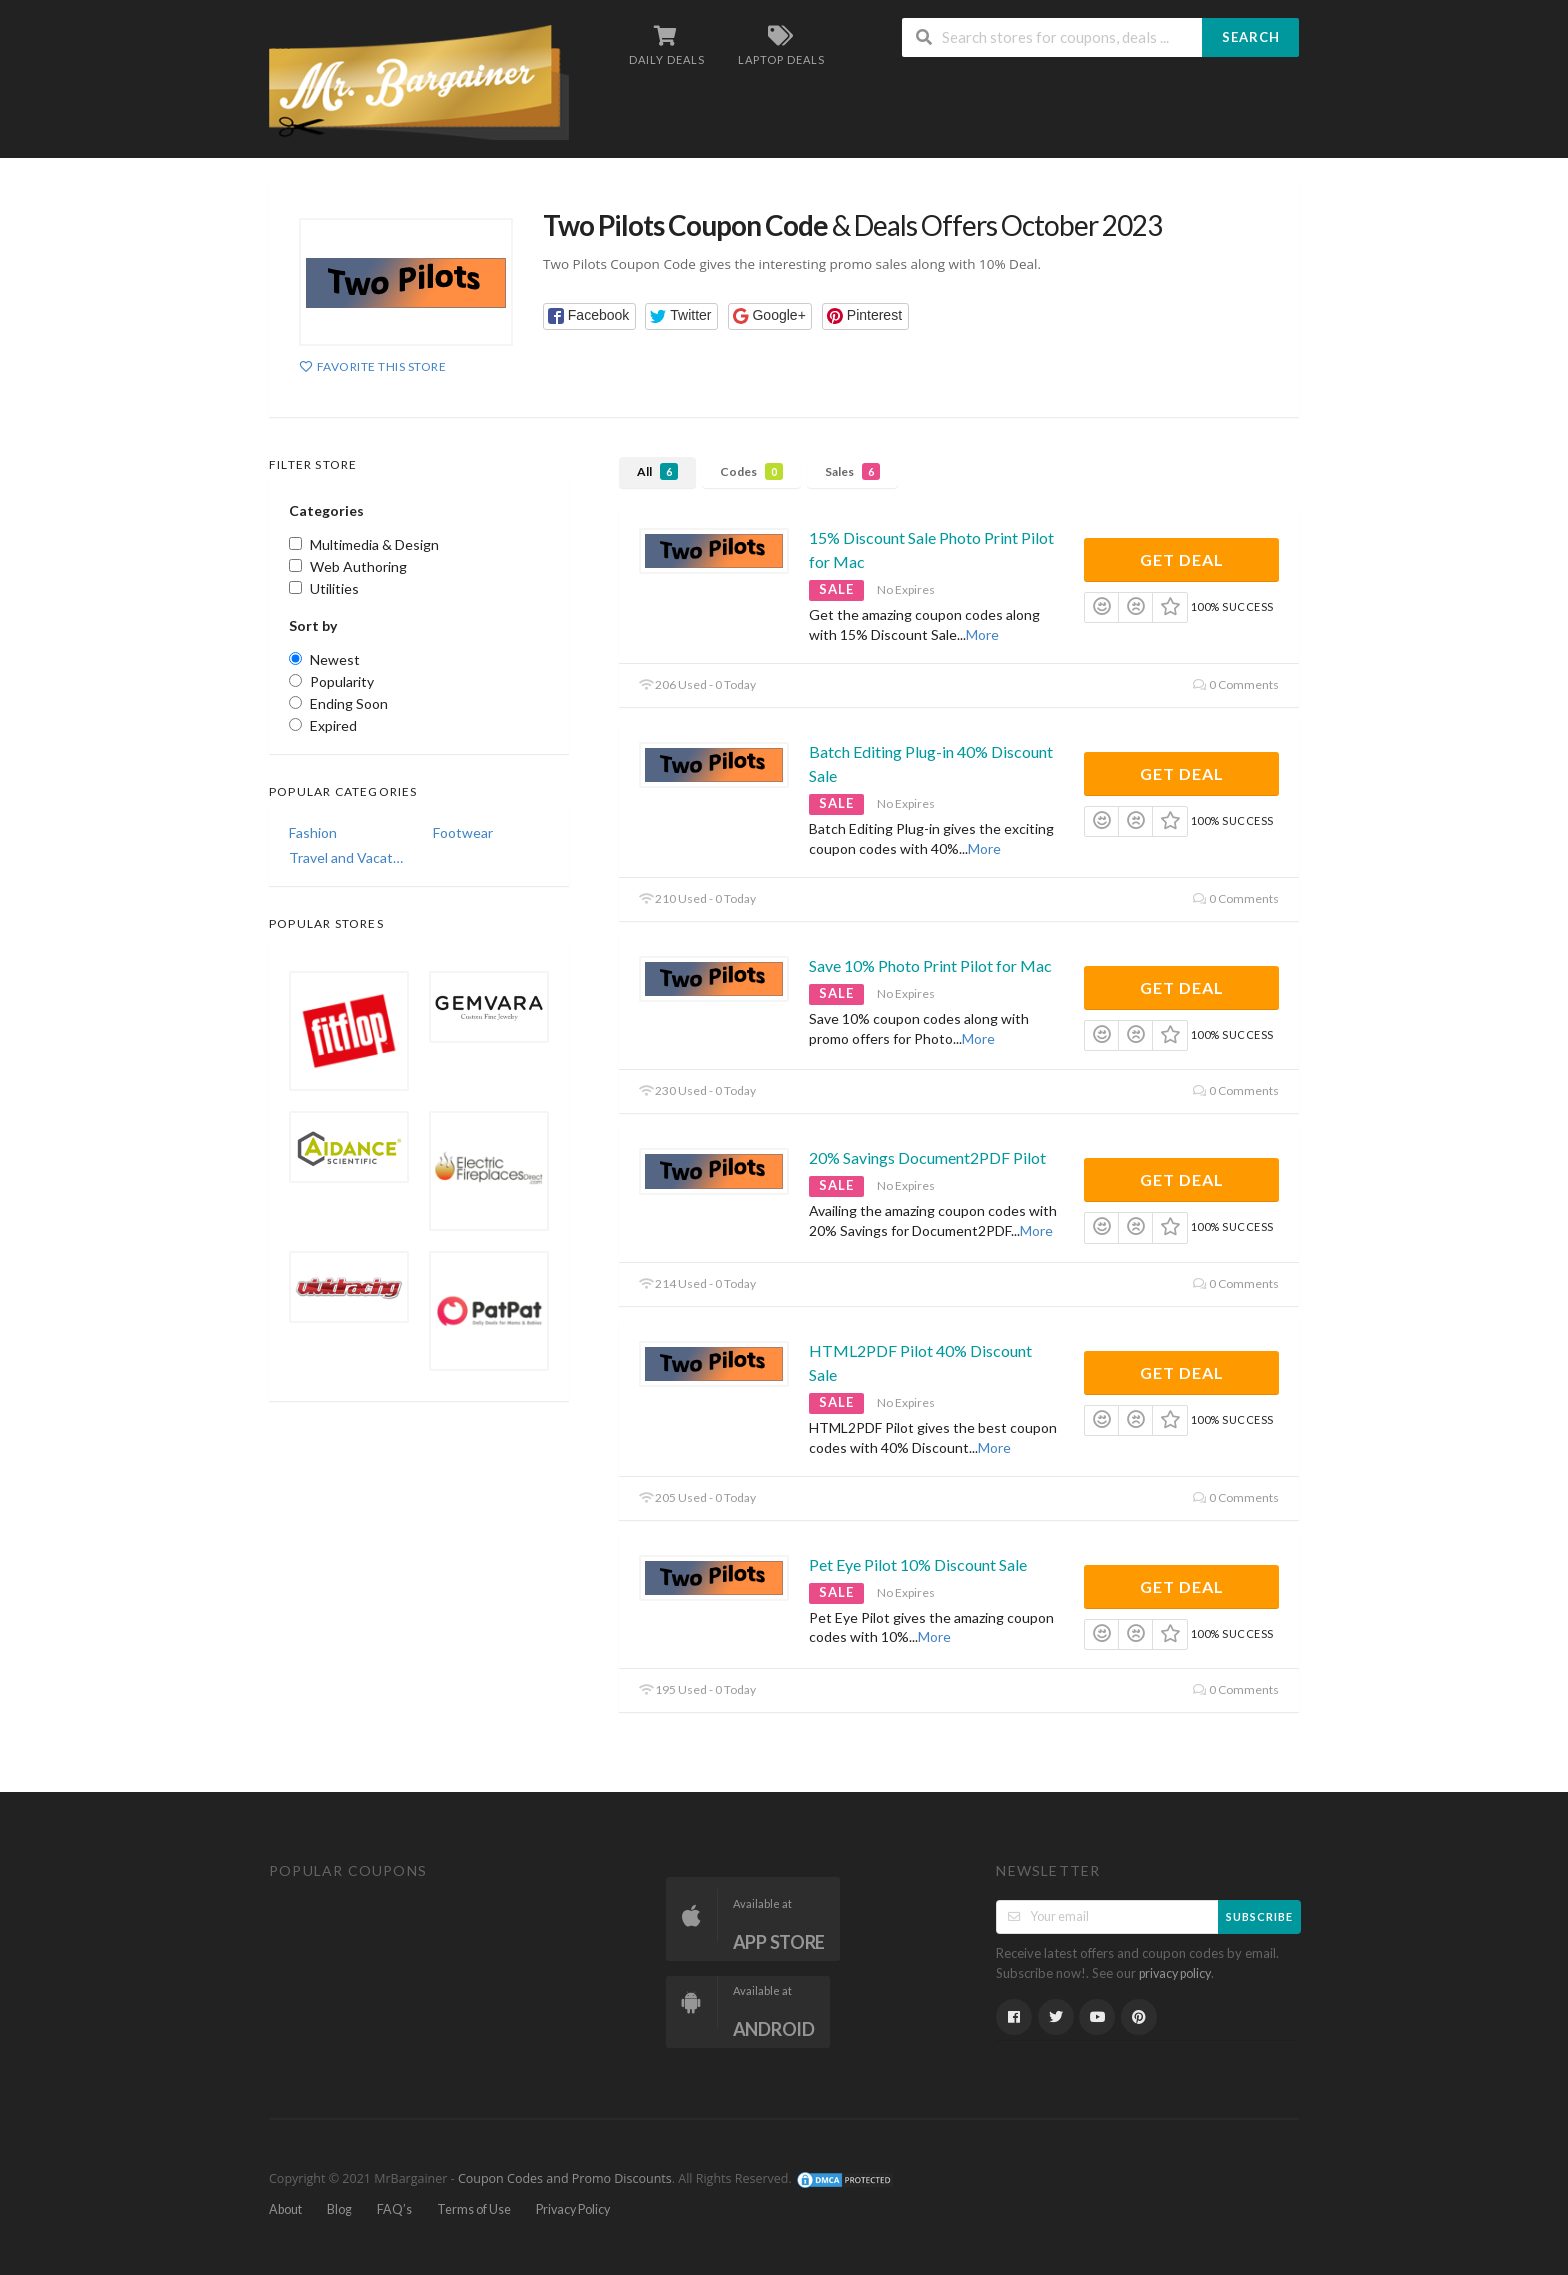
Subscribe (1259, 1916)
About (285, 2209)
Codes (751, 471)
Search (1251, 37)
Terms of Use (474, 2209)
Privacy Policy (573, 2209)
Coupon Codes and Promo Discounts (565, 2179)
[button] (589, 316)
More (982, 634)
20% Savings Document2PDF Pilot (927, 1157)
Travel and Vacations (347, 857)
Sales (852, 471)
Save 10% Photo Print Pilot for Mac (930, 965)
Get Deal (1182, 559)
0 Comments (1236, 684)
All (657, 471)
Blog (339, 2209)
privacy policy (1175, 1973)
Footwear (463, 832)
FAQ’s (394, 2209)
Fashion (313, 832)
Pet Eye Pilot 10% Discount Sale (918, 1564)
